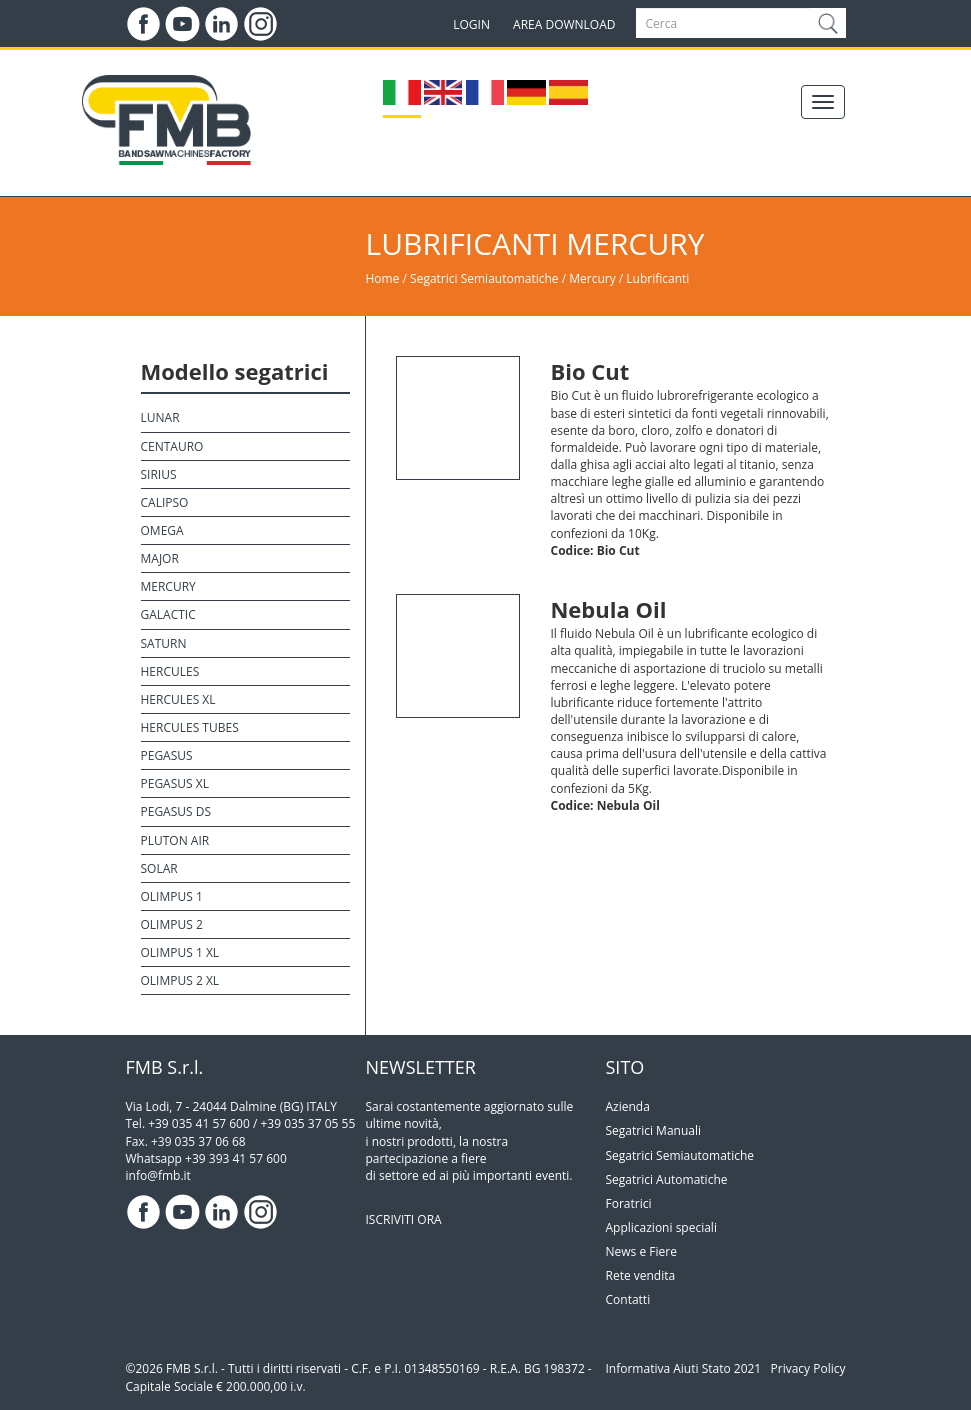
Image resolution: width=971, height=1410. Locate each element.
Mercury (594, 278)
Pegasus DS (176, 811)
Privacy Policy (808, 1368)
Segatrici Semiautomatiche (484, 278)
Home (383, 278)
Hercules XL (178, 699)
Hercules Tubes (190, 727)
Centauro (172, 446)
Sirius (159, 474)
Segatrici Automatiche (667, 1179)
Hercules (170, 671)
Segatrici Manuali (654, 1130)
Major (160, 558)
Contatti (628, 1299)
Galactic (168, 614)
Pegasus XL (175, 783)
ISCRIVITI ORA (404, 1219)
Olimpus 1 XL (180, 952)
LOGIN (471, 24)
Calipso (165, 502)
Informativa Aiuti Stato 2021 (684, 1368)
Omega (162, 530)
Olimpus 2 (172, 924)
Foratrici (629, 1203)
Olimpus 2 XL (180, 980)
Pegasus (167, 755)
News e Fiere (641, 1251)
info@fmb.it (158, 1175)
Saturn (164, 643)
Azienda (628, 1106)
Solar (159, 868)
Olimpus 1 (172, 896)
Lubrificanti (657, 278)
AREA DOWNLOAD (564, 24)
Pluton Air (175, 840)
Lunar (160, 417)
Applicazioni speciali (661, 1227)
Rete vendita (641, 1275)
